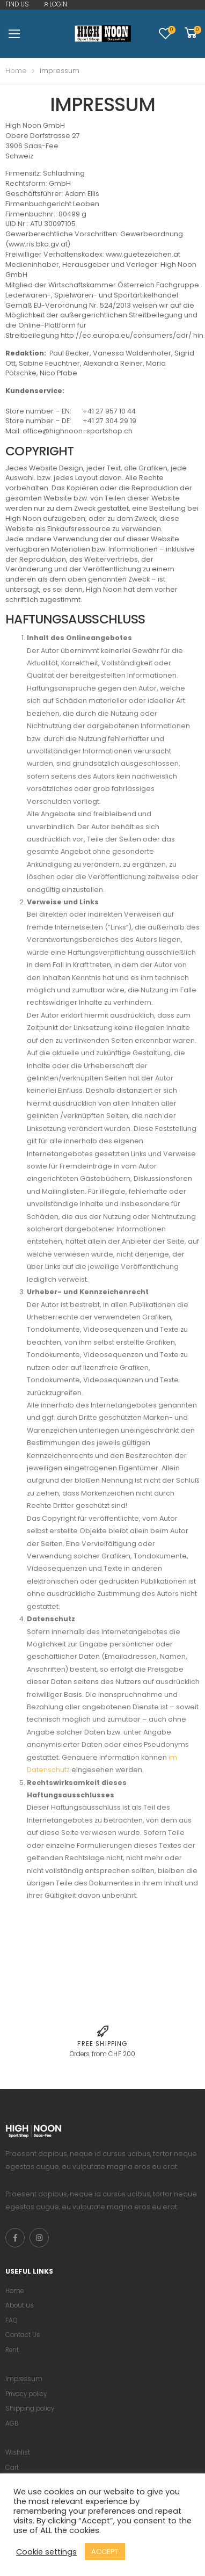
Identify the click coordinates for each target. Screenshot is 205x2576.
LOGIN (55, 4)
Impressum (23, 2379)
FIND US (17, 4)
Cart (12, 2467)
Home (16, 70)
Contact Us (22, 2335)
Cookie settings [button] (46, 2552)
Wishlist (17, 2452)
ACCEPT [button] (105, 2551)
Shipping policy (29, 2408)
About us (19, 2305)
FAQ (11, 2320)
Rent (12, 2350)
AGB (11, 2423)
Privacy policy (26, 2394)
